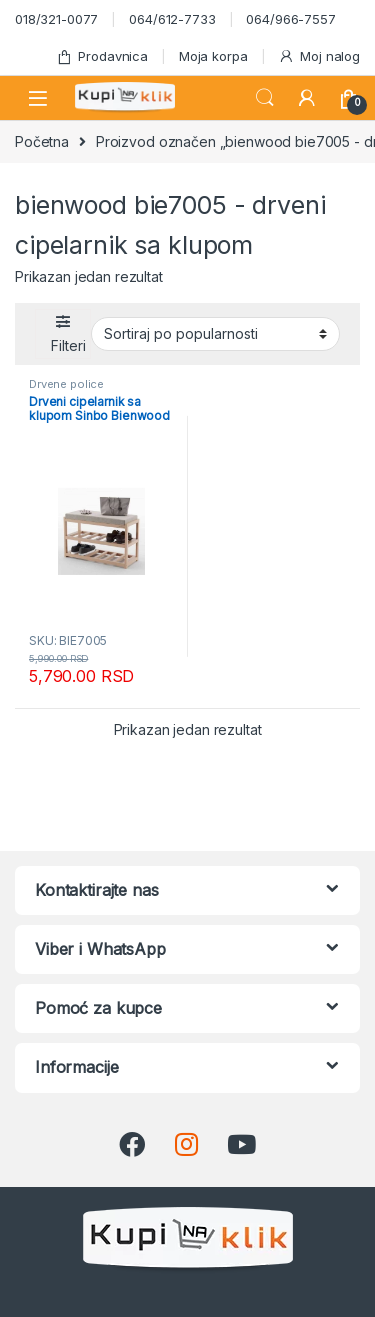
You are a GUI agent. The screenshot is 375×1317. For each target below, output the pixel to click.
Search (265, 98)
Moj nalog (319, 56)
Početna (42, 141)
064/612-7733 (172, 19)
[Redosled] (215, 334)
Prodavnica (102, 56)
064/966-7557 (290, 19)
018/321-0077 (56, 19)
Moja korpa (213, 56)
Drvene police (66, 384)
